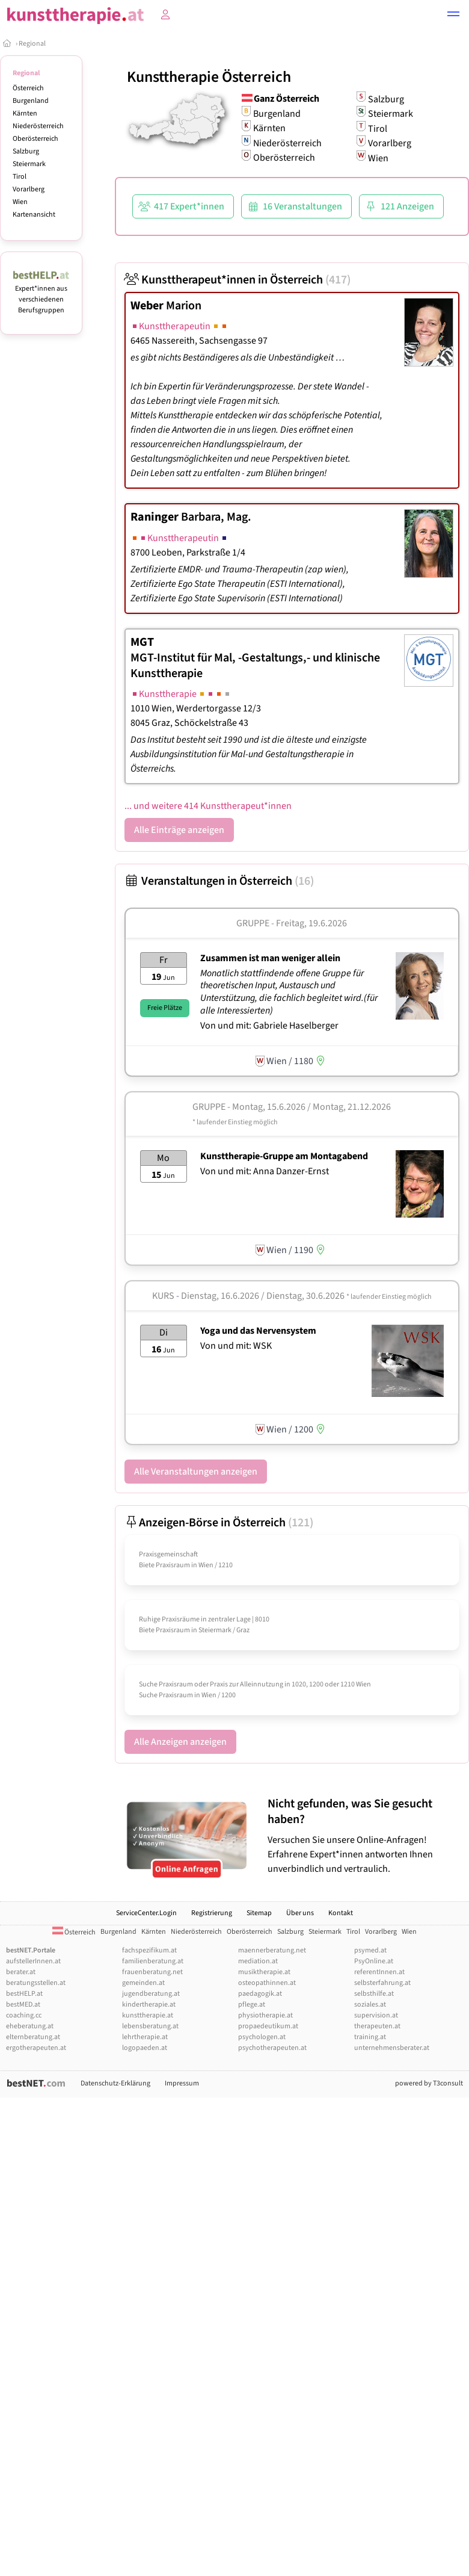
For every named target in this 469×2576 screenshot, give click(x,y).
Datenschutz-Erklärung (115, 2083)
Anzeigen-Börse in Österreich (218, 1522)
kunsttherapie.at (147, 2015)
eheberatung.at (30, 2026)
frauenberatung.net (152, 1972)
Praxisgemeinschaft (168, 1554)
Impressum (182, 2083)
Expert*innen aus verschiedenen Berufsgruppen (41, 294)
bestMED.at (23, 2004)
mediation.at (258, 1961)
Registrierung (211, 1913)
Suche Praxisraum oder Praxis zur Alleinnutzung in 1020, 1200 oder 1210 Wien (255, 1684)
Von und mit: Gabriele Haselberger (269, 1025)
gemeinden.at (143, 1983)
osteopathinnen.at (267, 1983)
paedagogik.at (260, 1994)
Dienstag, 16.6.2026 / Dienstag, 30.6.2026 (306, 1295)
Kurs (163, 1295)
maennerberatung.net (272, 1950)
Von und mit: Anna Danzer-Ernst (264, 1171)
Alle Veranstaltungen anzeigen (195, 1471)
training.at (370, 2037)
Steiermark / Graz (224, 1630)
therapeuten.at (377, 2026)
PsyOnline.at (373, 1961)
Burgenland (31, 101)
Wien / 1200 (218, 1695)
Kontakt (340, 1913)
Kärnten (25, 113)
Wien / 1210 (215, 1565)
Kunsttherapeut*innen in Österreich (237, 279)
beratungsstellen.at (36, 1983)
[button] (453, 16)
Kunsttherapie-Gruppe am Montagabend (284, 1156)
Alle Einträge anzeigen (179, 830)
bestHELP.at (24, 1994)
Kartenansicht (34, 214)
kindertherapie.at (149, 2004)
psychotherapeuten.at (272, 2048)
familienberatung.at (152, 1961)
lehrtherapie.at (145, 2037)
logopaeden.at (144, 2048)
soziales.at (370, 2004)
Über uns (300, 1913)
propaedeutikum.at (268, 2026)
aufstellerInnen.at (33, 1961)
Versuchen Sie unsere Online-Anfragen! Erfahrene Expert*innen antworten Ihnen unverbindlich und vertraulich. (365, 1836)
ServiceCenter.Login (146, 1913)
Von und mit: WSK (236, 1345)
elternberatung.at (33, 2037)
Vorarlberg (28, 189)
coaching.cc (23, 2015)
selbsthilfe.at (374, 1994)
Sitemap (259, 1913)
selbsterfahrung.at (382, 1983)
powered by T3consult (429, 2083)
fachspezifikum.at (149, 1950)
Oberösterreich (35, 139)
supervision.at (376, 2015)
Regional (32, 44)
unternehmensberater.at (391, 2048)
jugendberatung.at (151, 1994)
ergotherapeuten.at (36, 2048)
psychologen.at (262, 2037)
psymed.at (370, 1950)
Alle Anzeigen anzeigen (180, 1741)
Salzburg (26, 151)
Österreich (28, 88)
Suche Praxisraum (166, 1695)
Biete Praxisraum (164, 1565)
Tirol (19, 177)
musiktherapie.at (264, 1972)
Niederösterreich (38, 126)
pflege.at (251, 2004)
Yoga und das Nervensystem (258, 1330)
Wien (20, 202)
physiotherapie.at (265, 2015)
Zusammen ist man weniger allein (270, 958)
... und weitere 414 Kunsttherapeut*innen (208, 806)
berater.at (20, 1972)
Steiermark (29, 164)
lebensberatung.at (150, 2026)
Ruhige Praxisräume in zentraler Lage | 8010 (204, 1619)
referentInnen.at (379, 1972)
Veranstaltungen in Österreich (219, 881)
